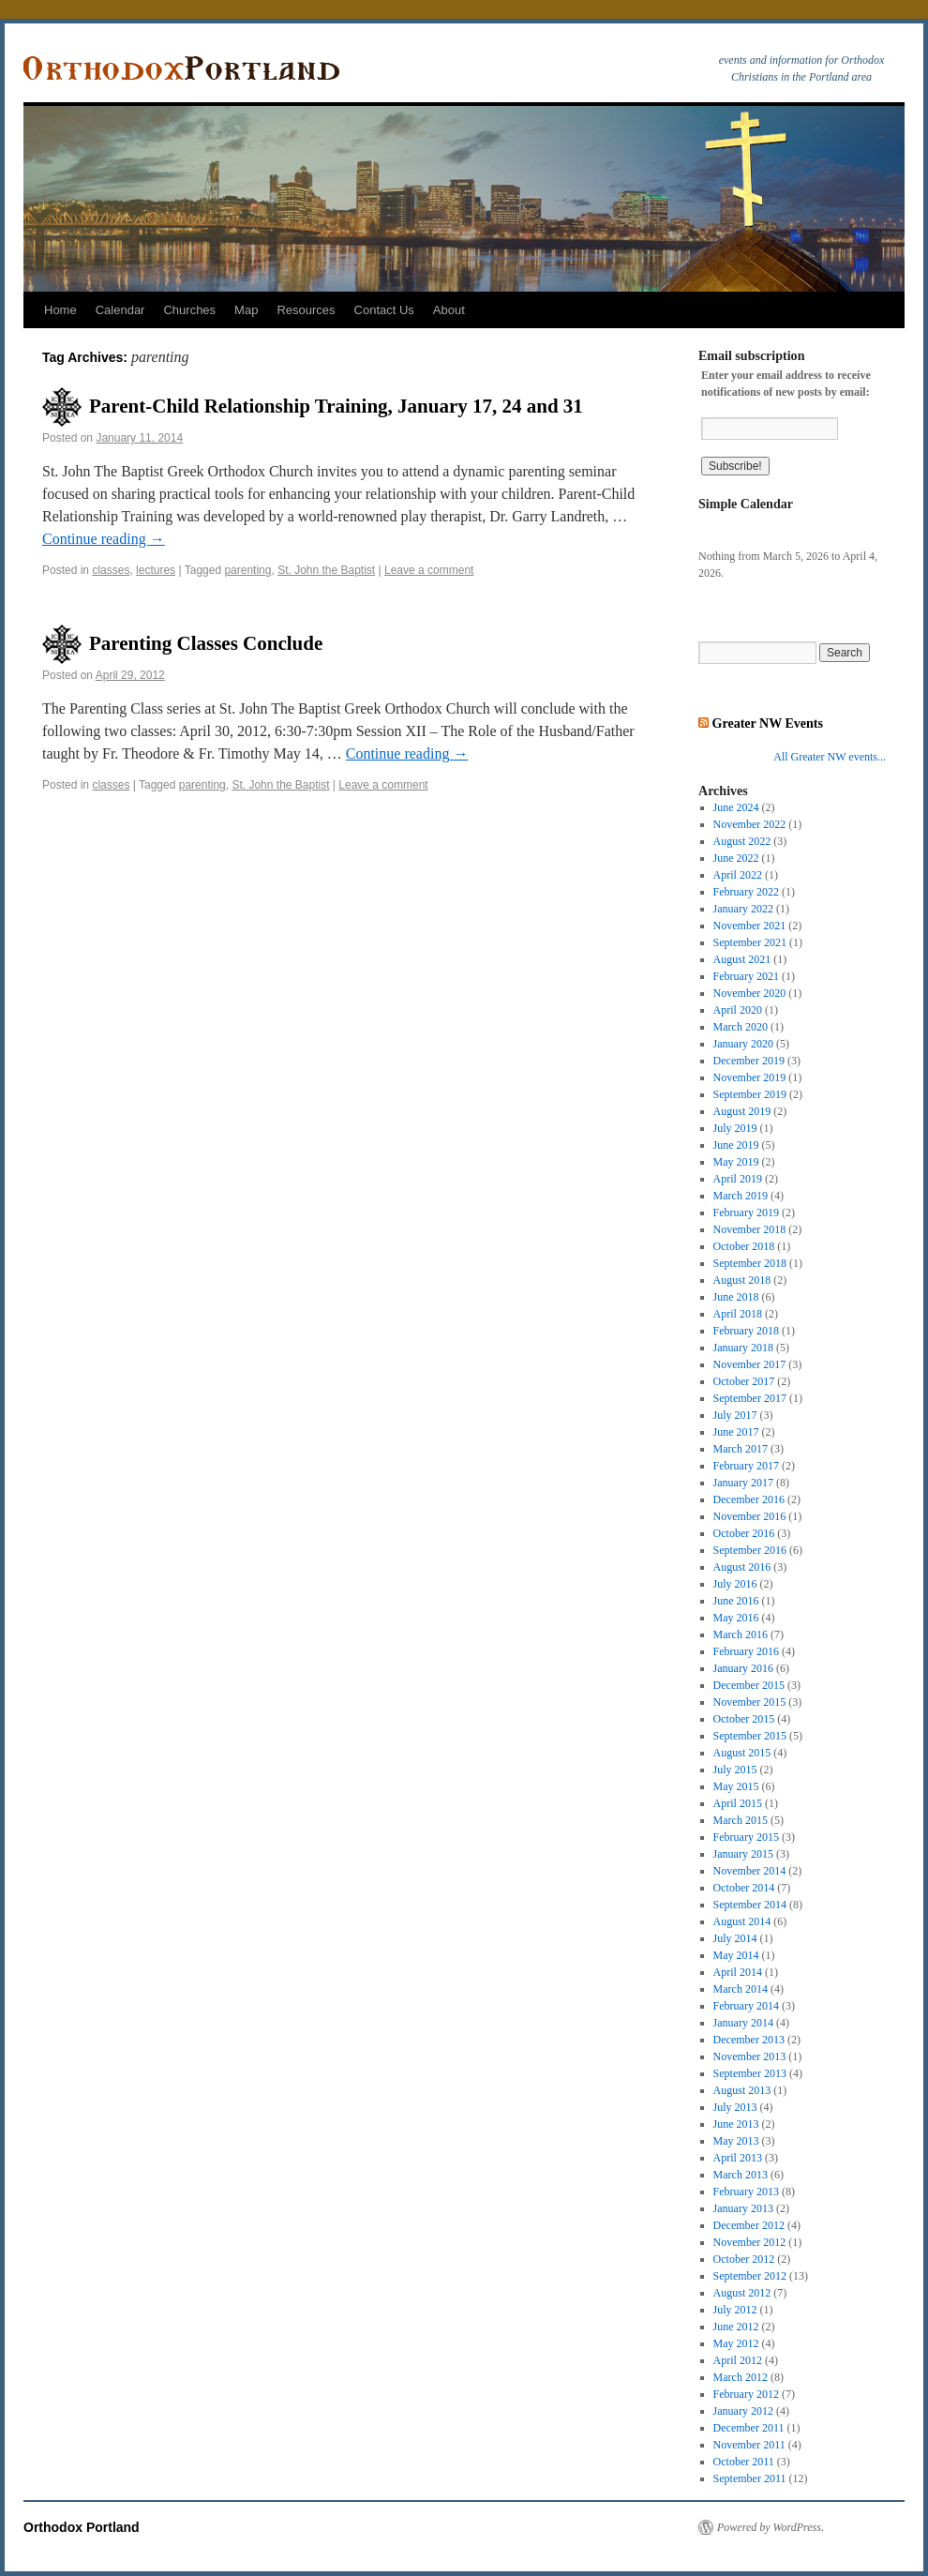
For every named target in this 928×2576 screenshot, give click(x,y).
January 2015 (743, 1853)
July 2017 (735, 1415)
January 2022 (743, 908)
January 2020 (743, 1043)
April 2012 (737, 2360)
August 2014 (742, 1921)
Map (246, 310)
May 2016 (736, 1617)
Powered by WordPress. (770, 2527)
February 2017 (746, 1465)
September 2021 (749, 942)
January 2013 (743, 2208)
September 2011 (749, 2478)
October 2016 (744, 1533)
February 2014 (746, 2005)
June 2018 (736, 1296)
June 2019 (736, 1145)
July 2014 (735, 1938)
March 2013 (740, 2174)
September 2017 (749, 1398)
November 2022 (749, 824)
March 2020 (740, 1026)
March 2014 (740, 1989)
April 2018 (737, 1313)
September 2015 (749, 1735)
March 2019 (740, 1195)
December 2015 (749, 1685)
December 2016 (749, 1499)
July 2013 (735, 2107)
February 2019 (746, 1212)
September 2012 (749, 2275)
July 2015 (735, 1769)
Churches (189, 310)
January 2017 (743, 1482)
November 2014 (749, 1870)
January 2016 (743, 1668)
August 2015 (742, 1752)
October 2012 (744, 2259)
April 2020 (737, 1010)
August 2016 (742, 1567)
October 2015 (744, 1718)
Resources (306, 310)
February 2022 (746, 891)
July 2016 (735, 1583)
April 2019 (737, 1178)
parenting (247, 570)
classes (110, 570)
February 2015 (746, 1837)
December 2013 (749, 2039)
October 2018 (744, 1246)
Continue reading (103, 539)
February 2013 (746, 2191)
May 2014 (736, 1955)
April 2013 (737, 2157)
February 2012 (746, 2394)
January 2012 (743, 2411)
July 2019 (735, 1128)
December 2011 (749, 2427)
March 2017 (740, 1448)
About (449, 310)
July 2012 (735, 2309)
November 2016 (749, 1516)
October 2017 (744, 1381)
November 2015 (749, 1702)
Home (60, 310)
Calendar (120, 310)
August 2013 (742, 2090)
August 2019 (742, 1111)
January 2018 (743, 1347)
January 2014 (743, 2022)
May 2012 (736, 2343)
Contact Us (384, 310)
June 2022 (736, 858)
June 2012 (736, 2326)
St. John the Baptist (326, 570)
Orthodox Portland (81, 2527)
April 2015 (737, 1803)
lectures (155, 570)
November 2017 (749, 1364)
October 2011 (743, 2461)
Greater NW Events (767, 723)
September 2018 (749, 1263)
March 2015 (740, 1820)
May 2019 (736, 1161)
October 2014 (744, 1887)
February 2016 (746, 1651)
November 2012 (749, 2242)
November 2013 (749, 2056)
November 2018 (749, 1229)
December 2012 (749, 2225)
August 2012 (742, 2292)
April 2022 (737, 874)
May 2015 (736, 1786)
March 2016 (740, 1634)
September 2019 (749, 1094)
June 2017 (736, 1432)
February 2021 (746, 976)
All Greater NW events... (829, 756)
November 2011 (749, 2444)
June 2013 (736, 2124)
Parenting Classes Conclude (205, 643)
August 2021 (742, 959)
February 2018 (746, 1330)
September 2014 (749, 1904)
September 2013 (749, 2073)
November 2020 (749, 993)
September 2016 (749, 1550)
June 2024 (736, 807)
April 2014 (737, 1972)
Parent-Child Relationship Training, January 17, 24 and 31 (336, 406)
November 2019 (749, 1077)
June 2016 (736, 1600)
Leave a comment (428, 570)
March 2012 (740, 2377)
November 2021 (749, 925)
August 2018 (742, 1280)
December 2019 (749, 1060)
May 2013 (736, 2140)
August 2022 (742, 841)
